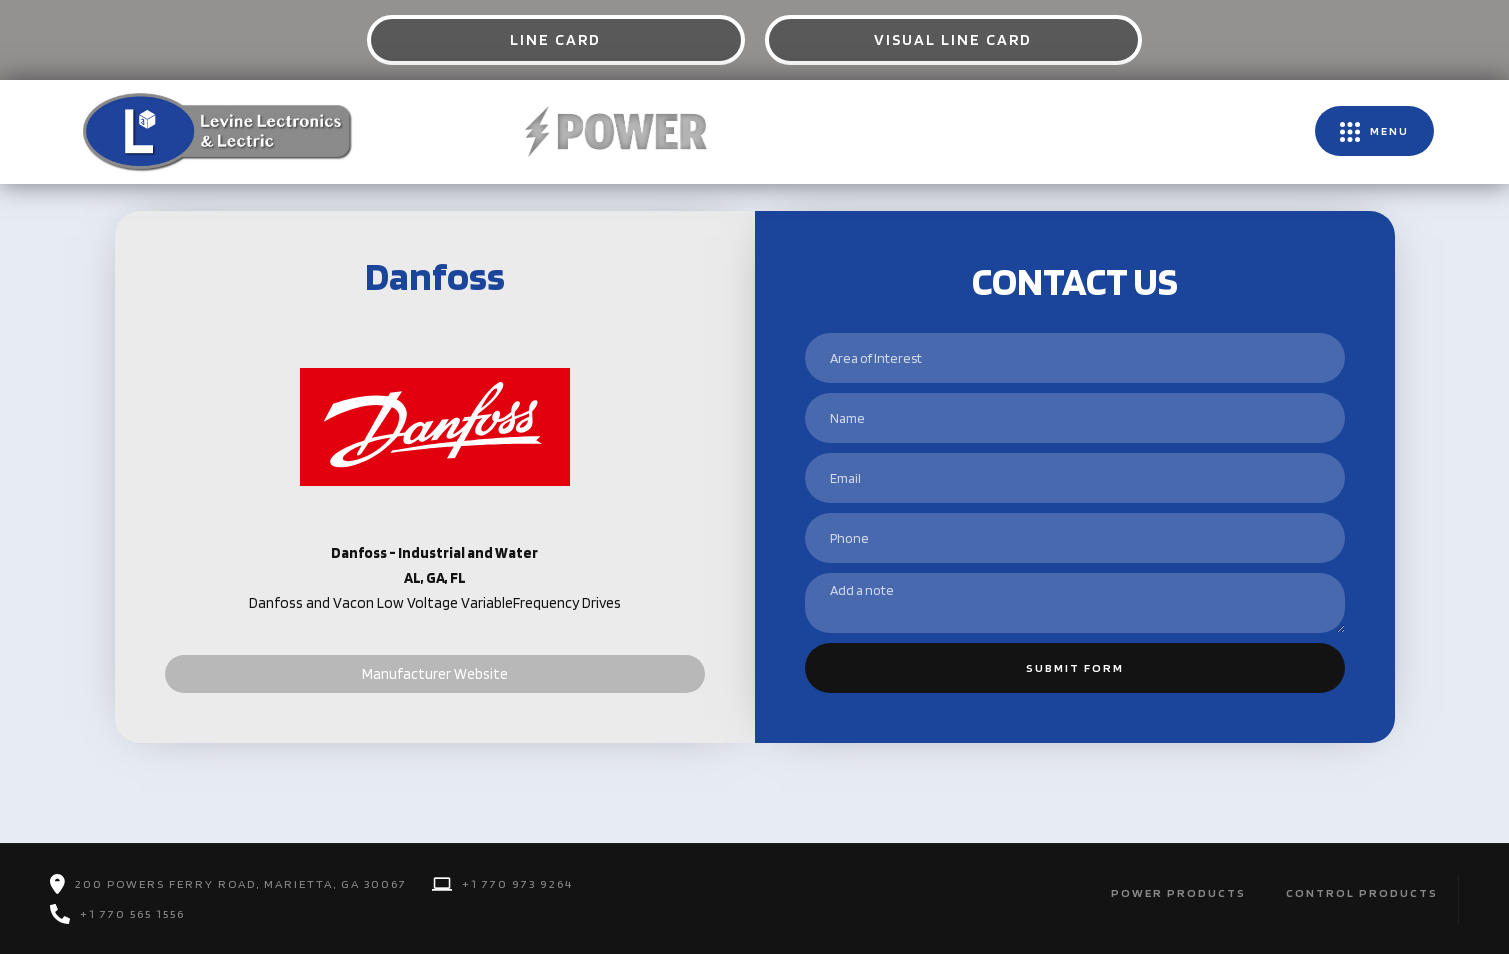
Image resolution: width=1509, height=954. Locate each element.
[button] (1374, 131)
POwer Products (1178, 892)
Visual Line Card (953, 39)
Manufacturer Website (435, 674)
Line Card (555, 39)
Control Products (1362, 892)
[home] (215, 131)
